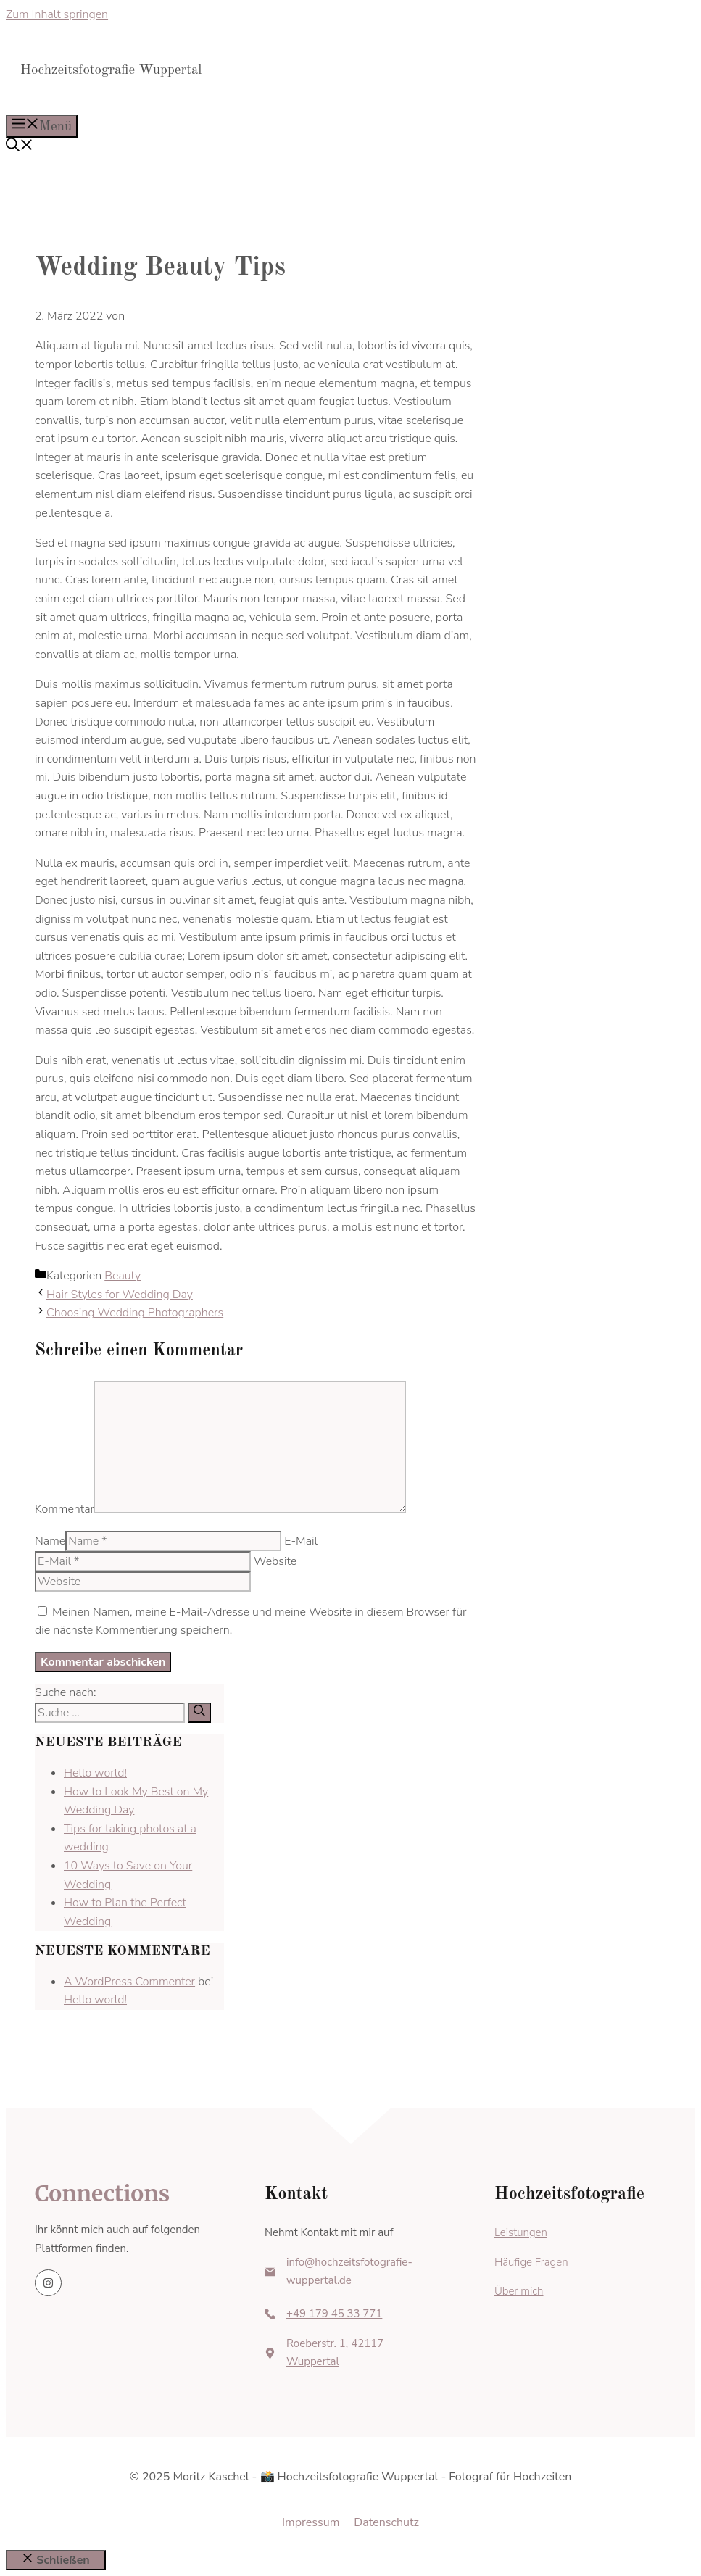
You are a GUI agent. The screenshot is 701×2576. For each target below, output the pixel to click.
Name (50, 1541)
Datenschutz (386, 2522)
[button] (19, 148)
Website (275, 1561)
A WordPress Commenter (129, 1982)
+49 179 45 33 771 (334, 2313)
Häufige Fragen (531, 2262)
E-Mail (301, 1541)
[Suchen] (199, 1713)
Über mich (519, 2291)
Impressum (310, 2522)
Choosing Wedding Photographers (134, 1313)
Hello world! (95, 1773)
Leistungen (520, 2232)
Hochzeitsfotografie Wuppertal (111, 71)
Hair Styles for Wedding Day (119, 1294)
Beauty (122, 1276)
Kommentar (64, 1509)
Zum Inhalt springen (57, 14)
